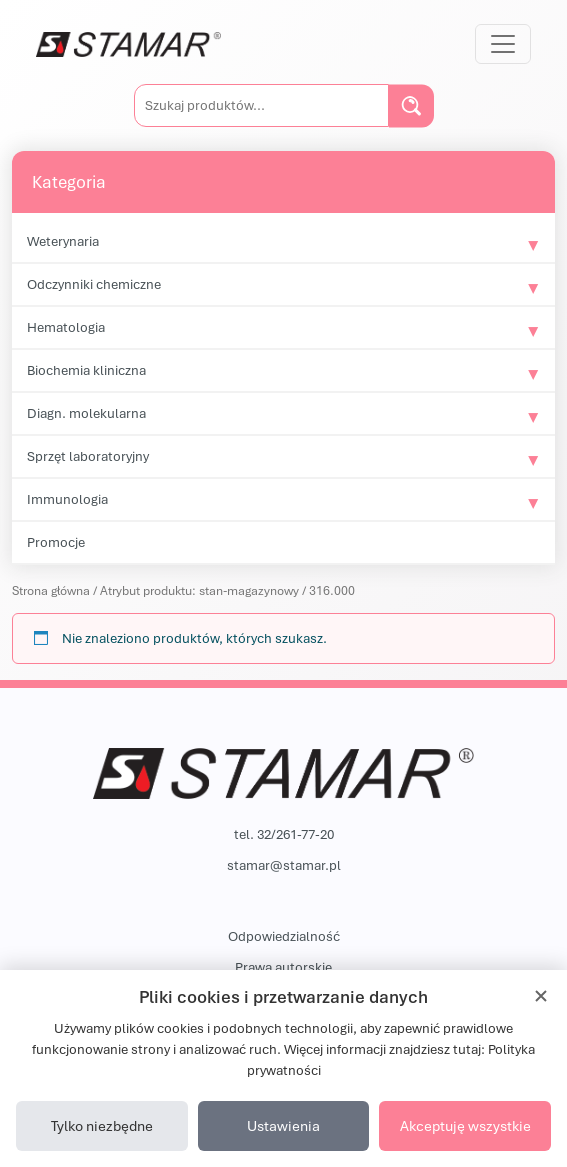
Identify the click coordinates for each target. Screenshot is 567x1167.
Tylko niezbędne (102, 1125)
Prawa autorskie (283, 967)
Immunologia (67, 499)
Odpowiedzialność (284, 936)
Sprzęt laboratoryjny (88, 456)
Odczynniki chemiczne (94, 284)
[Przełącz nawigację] (503, 44)
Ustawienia (283, 1125)
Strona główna (51, 590)
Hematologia (66, 327)
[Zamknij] (541, 996)
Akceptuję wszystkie (465, 1125)
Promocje (56, 542)
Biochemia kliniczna (86, 370)
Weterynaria (63, 241)
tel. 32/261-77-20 (284, 834)
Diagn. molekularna (86, 413)
